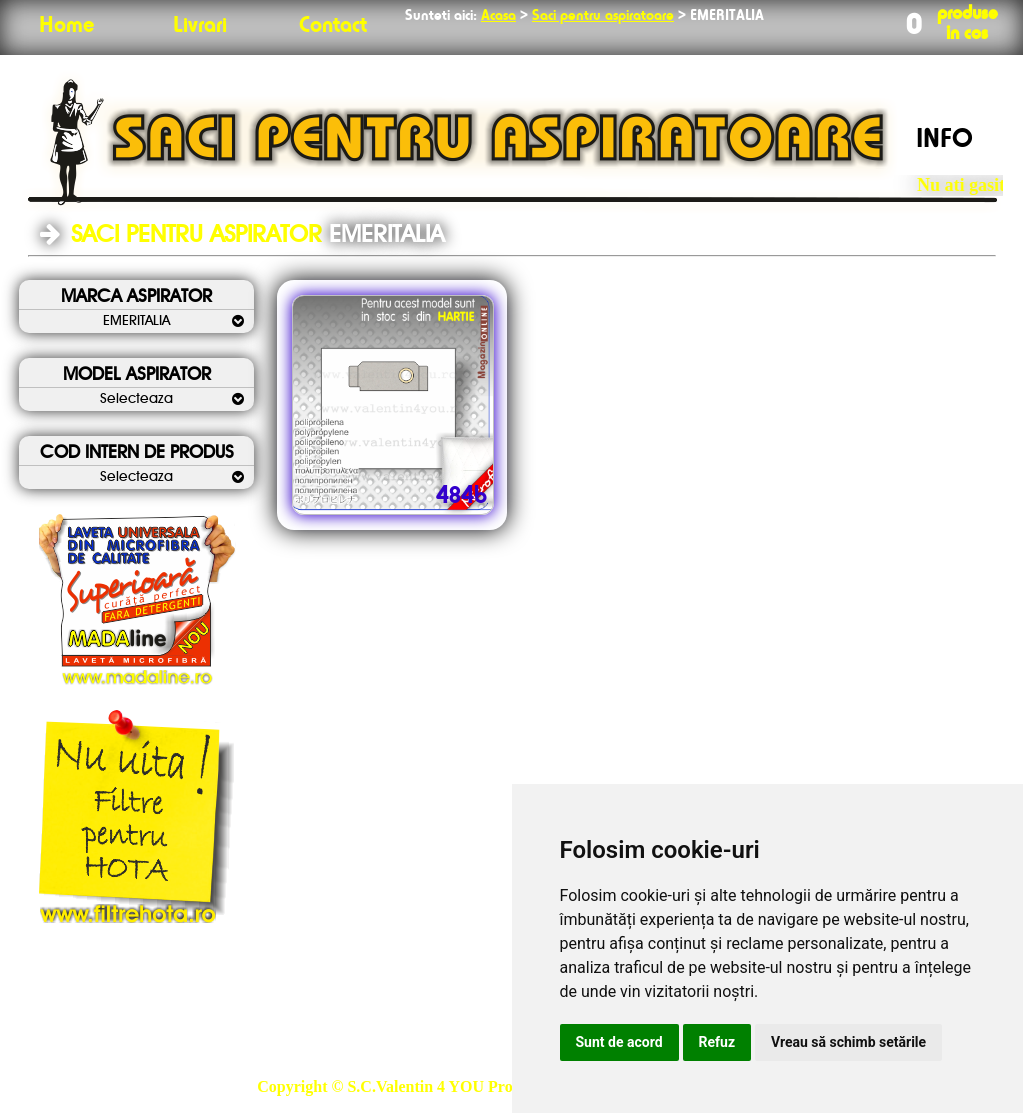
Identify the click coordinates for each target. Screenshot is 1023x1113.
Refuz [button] (717, 1042)
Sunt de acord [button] (619, 1042)
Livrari (200, 26)
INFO (944, 140)
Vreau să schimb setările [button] (848, 1042)
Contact (333, 26)
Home (66, 26)
